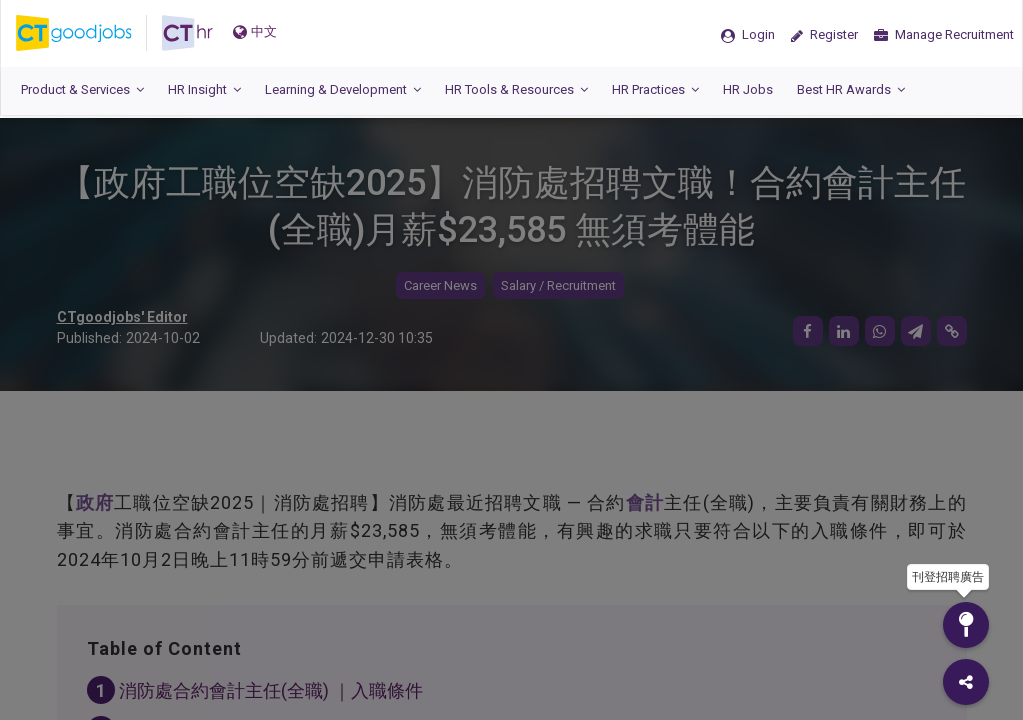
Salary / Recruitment (558, 285)
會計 (645, 502)
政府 (95, 502)
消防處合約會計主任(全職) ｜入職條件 (271, 690)
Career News (440, 285)
